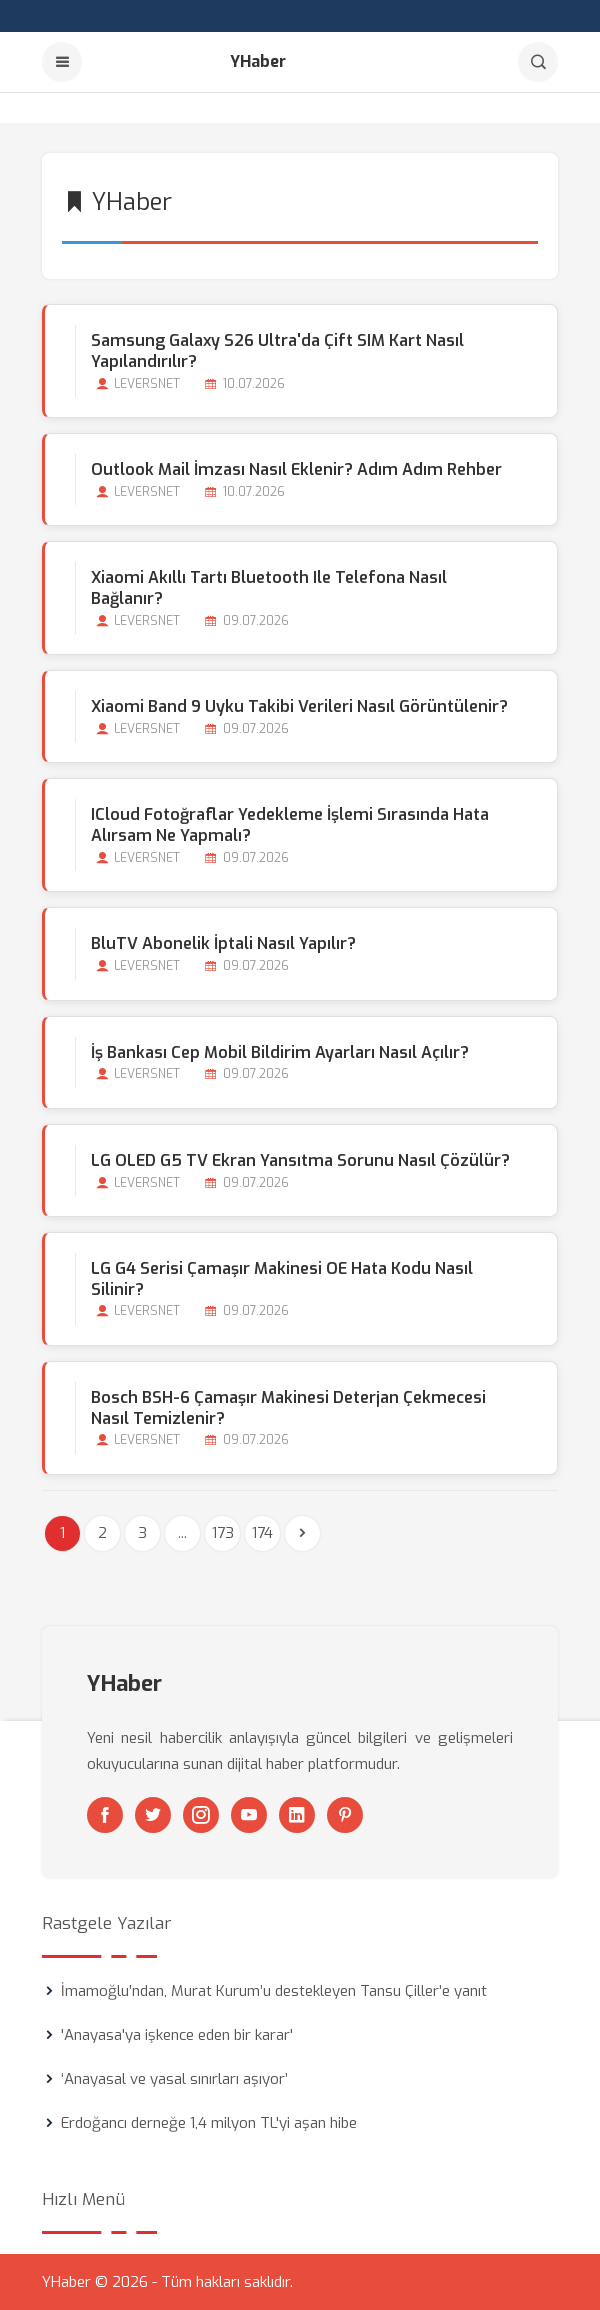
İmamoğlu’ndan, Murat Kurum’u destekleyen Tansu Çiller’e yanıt (274, 1991)
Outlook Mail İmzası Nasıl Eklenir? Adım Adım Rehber (296, 469)
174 (262, 1533)
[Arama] (538, 62)
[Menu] (62, 62)
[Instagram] (201, 1815)
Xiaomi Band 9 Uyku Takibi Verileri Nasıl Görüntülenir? (299, 706)
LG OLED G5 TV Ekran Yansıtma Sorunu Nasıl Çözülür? (300, 1160)
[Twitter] (153, 1815)
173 (223, 1533)
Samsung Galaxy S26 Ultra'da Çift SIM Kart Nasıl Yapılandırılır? (277, 351)
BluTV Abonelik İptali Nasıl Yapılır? (223, 943)
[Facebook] (105, 1815)
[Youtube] (249, 1815)
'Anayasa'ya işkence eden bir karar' (177, 2035)
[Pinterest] (345, 1815)
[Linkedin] (297, 1815)
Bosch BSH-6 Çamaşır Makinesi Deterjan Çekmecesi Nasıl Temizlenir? (288, 1408)
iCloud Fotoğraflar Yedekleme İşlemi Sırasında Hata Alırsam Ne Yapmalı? (290, 825)
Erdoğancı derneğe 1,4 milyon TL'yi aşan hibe (209, 2123)
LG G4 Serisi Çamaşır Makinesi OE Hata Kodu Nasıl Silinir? (282, 1279)
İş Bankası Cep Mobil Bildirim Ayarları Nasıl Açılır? (280, 1052)
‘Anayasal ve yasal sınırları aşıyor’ (174, 2079)
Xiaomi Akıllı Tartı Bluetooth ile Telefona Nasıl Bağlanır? (269, 588)
